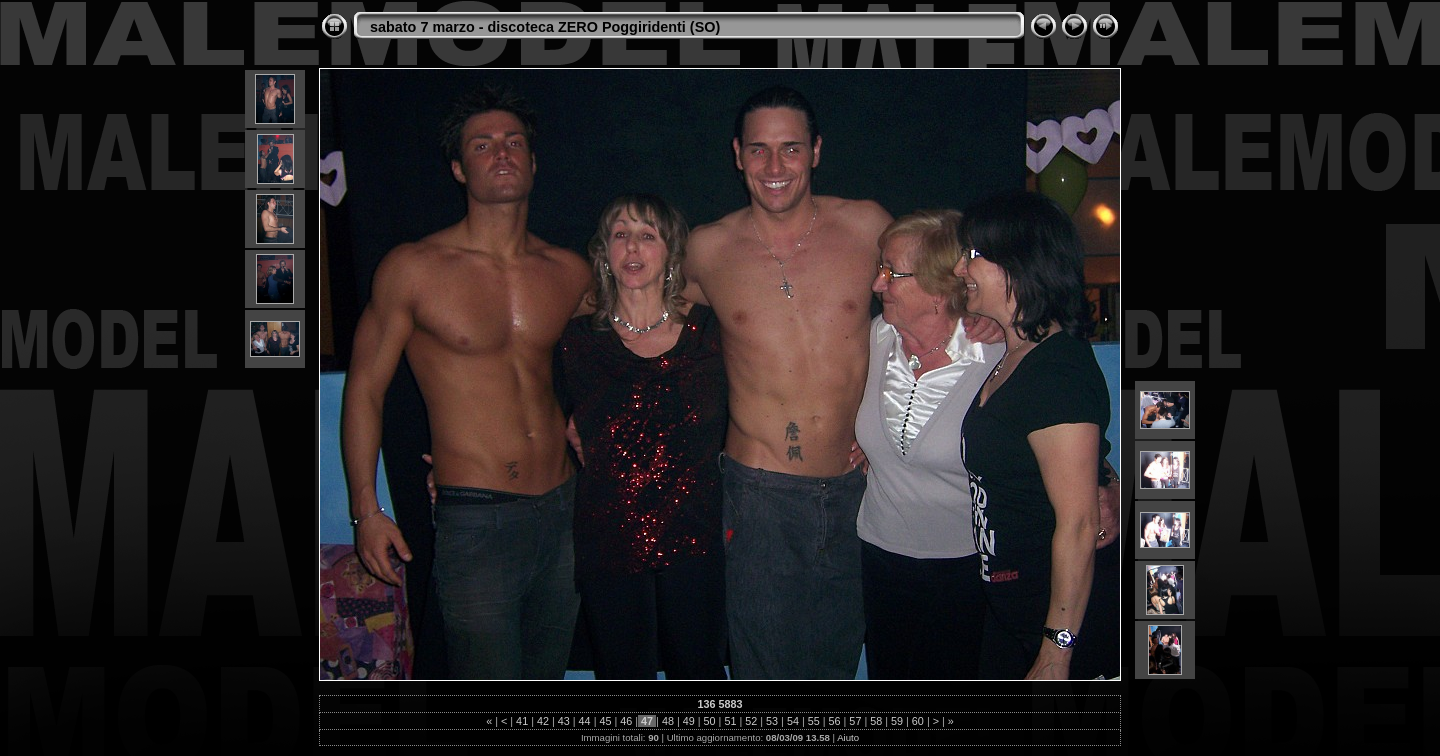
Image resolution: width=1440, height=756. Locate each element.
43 (564, 721)
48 (668, 721)
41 (522, 721)
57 (855, 721)
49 (689, 721)
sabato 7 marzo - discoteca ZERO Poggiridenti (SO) (545, 27)
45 (605, 721)
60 (918, 721)
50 (710, 721)
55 (814, 721)
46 (626, 721)
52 (751, 721)
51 (730, 721)
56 (835, 721)
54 (793, 721)
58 (876, 721)
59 (897, 721)
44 (585, 721)
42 (543, 721)
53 (772, 721)
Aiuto (848, 737)
